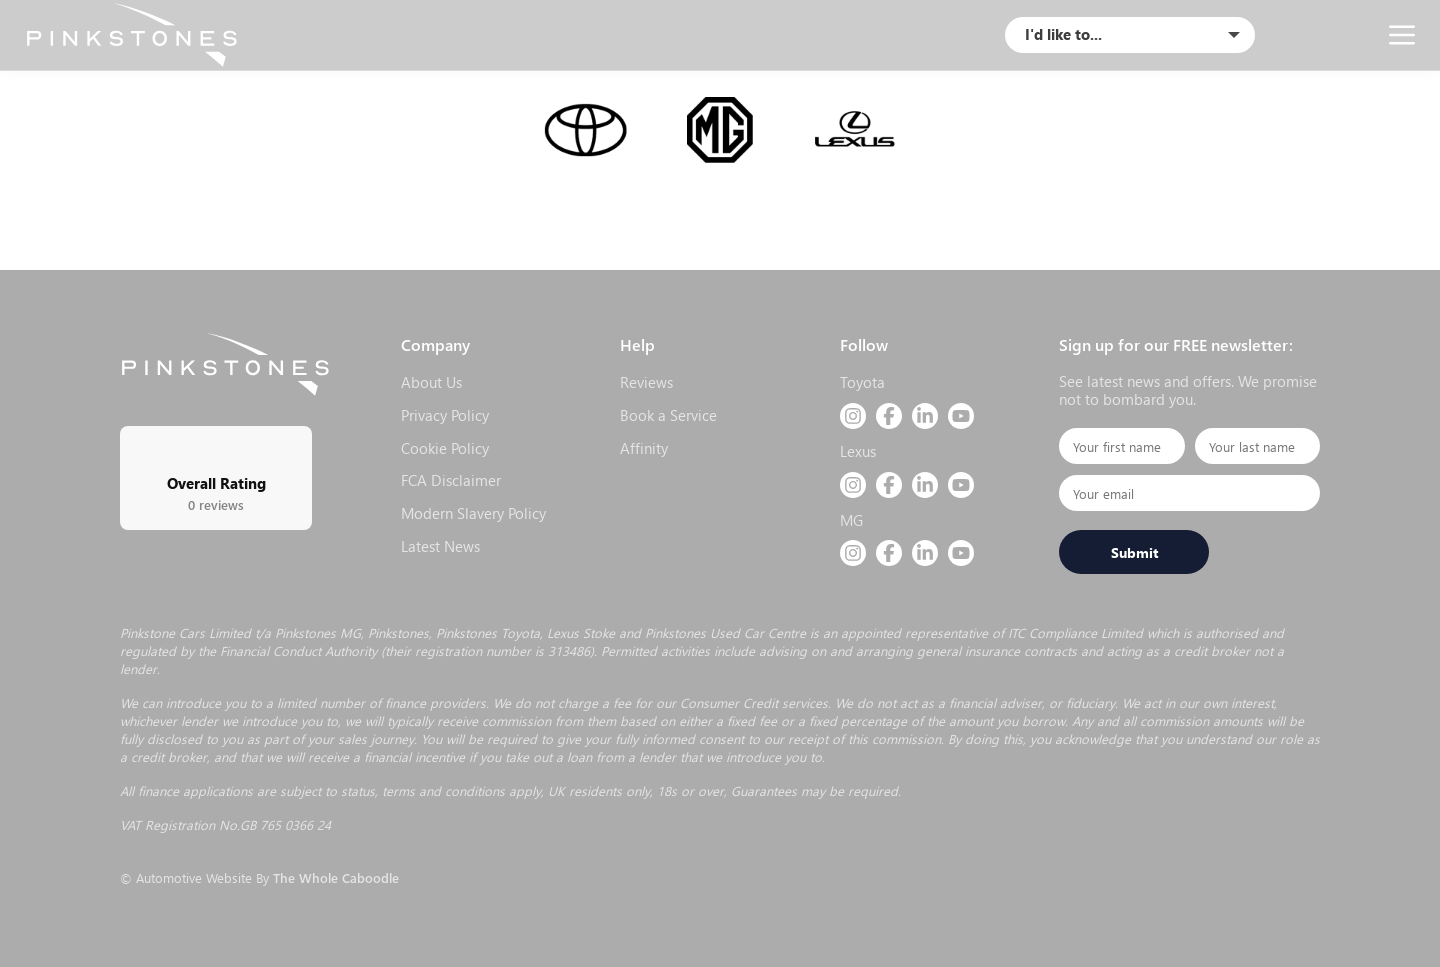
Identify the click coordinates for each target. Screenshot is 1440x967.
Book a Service (668, 415)
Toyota (862, 382)
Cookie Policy (445, 448)
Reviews (646, 382)
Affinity (644, 448)
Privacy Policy (445, 415)
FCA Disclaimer (451, 480)
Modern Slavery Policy (473, 513)
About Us (431, 382)
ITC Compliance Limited (1075, 632)
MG (851, 520)
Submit (1134, 552)
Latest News (440, 546)
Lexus (858, 451)
